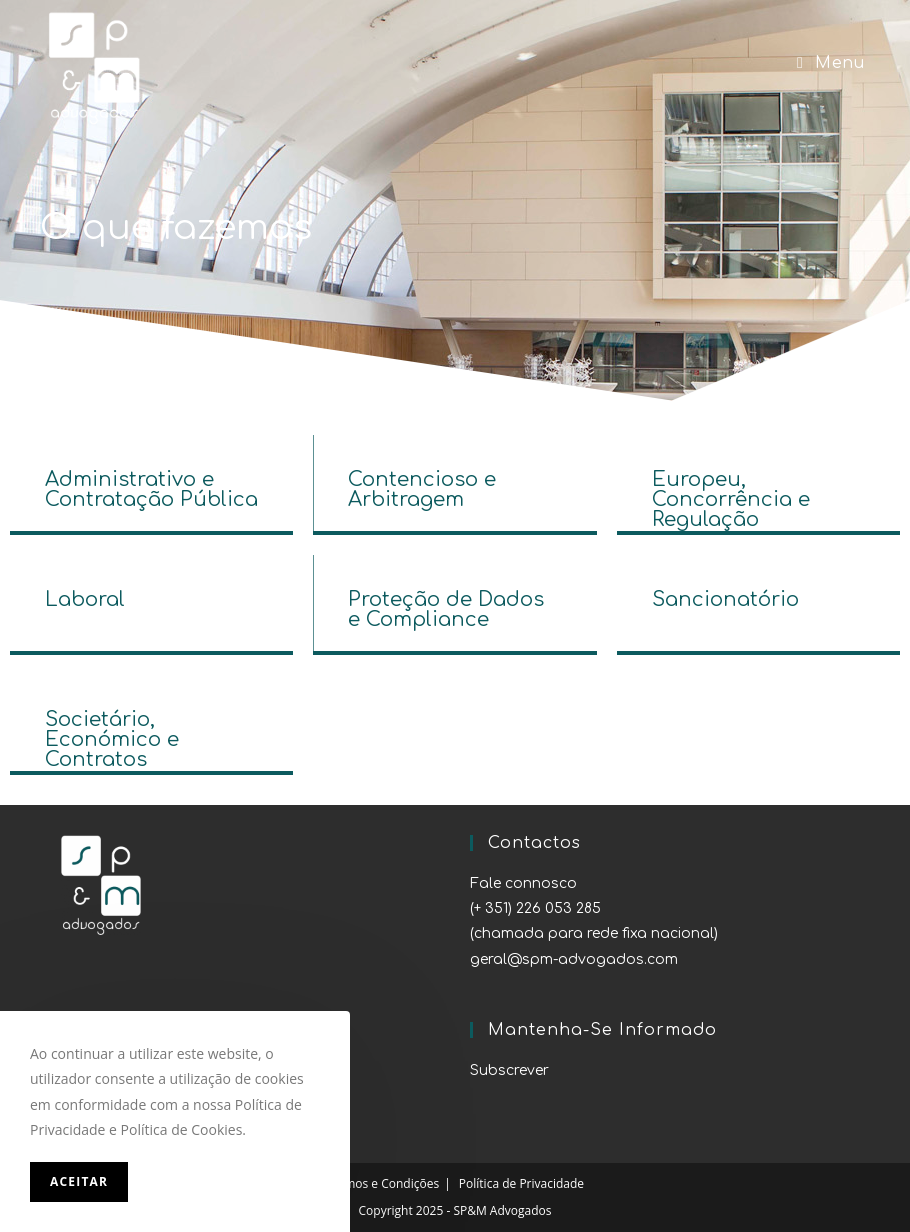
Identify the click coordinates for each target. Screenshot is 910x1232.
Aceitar (79, 1181)
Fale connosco (523, 883)
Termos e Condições (382, 1183)
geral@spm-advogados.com (574, 959)
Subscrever (509, 1070)
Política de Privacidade (521, 1183)
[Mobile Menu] (830, 63)
